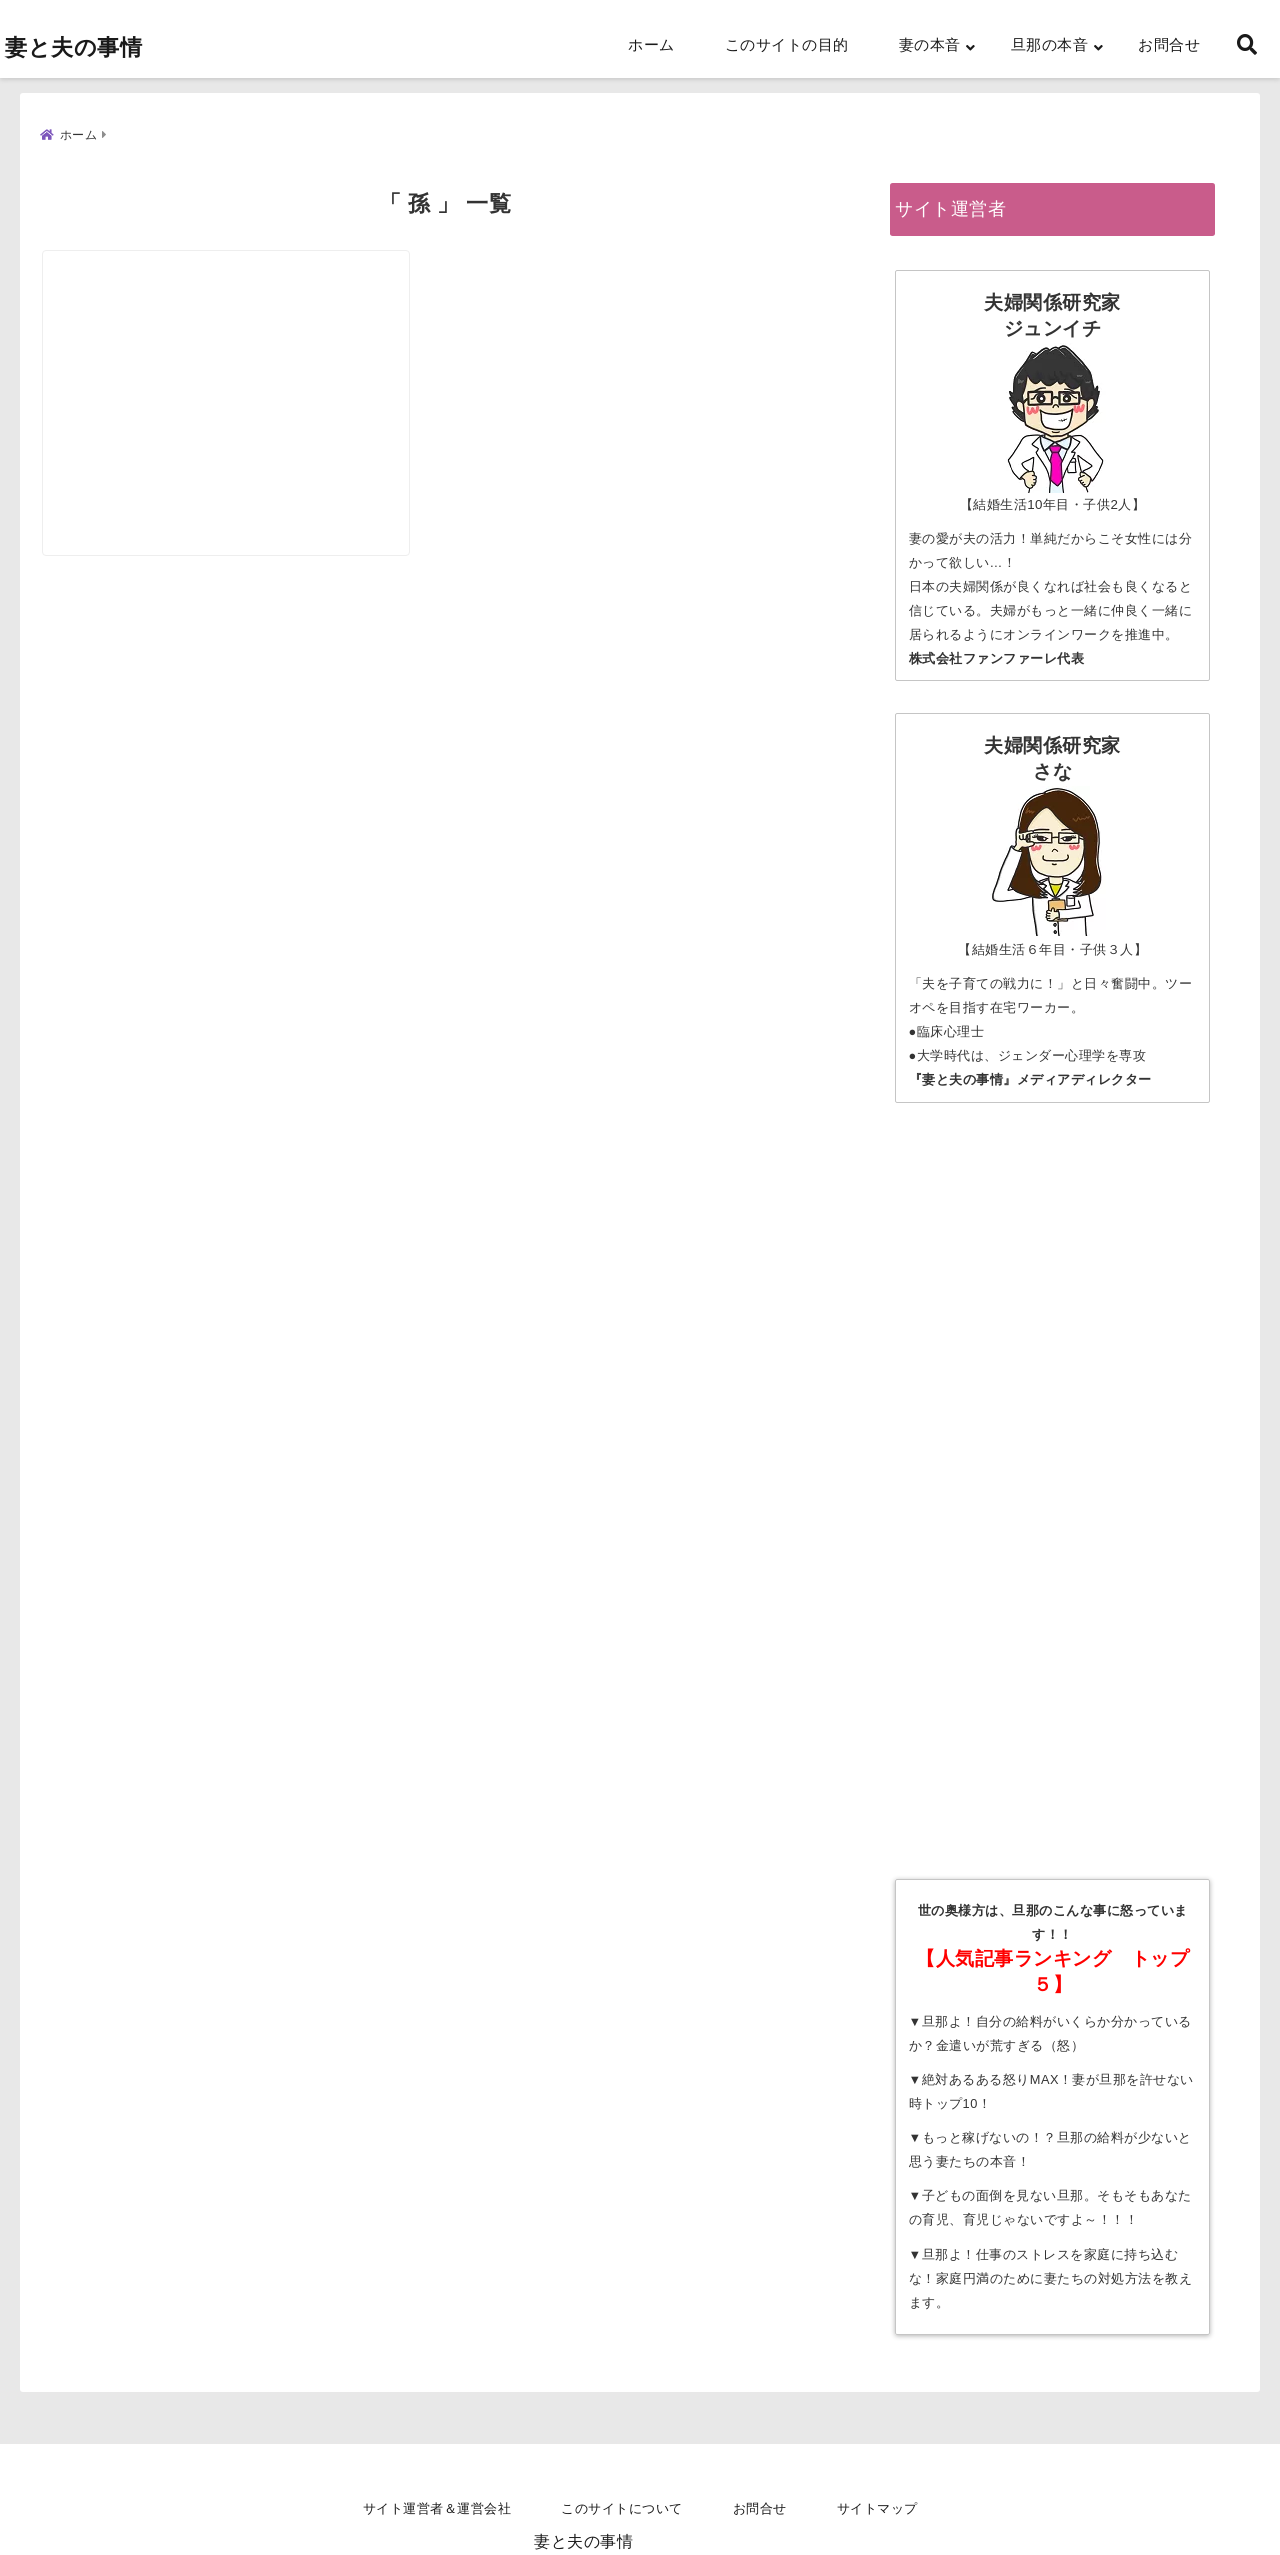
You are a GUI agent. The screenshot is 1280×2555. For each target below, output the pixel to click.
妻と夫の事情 (73, 47)
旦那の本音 (1050, 44)
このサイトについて (622, 2508)
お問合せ (1169, 44)
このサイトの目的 (787, 44)
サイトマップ (877, 2508)
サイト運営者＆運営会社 (437, 2508)
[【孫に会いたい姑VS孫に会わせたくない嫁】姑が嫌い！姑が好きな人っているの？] (241, 348)
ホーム (651, 44)
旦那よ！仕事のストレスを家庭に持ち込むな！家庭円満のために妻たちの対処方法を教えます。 (1051, 2270)
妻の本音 (930, 44)
